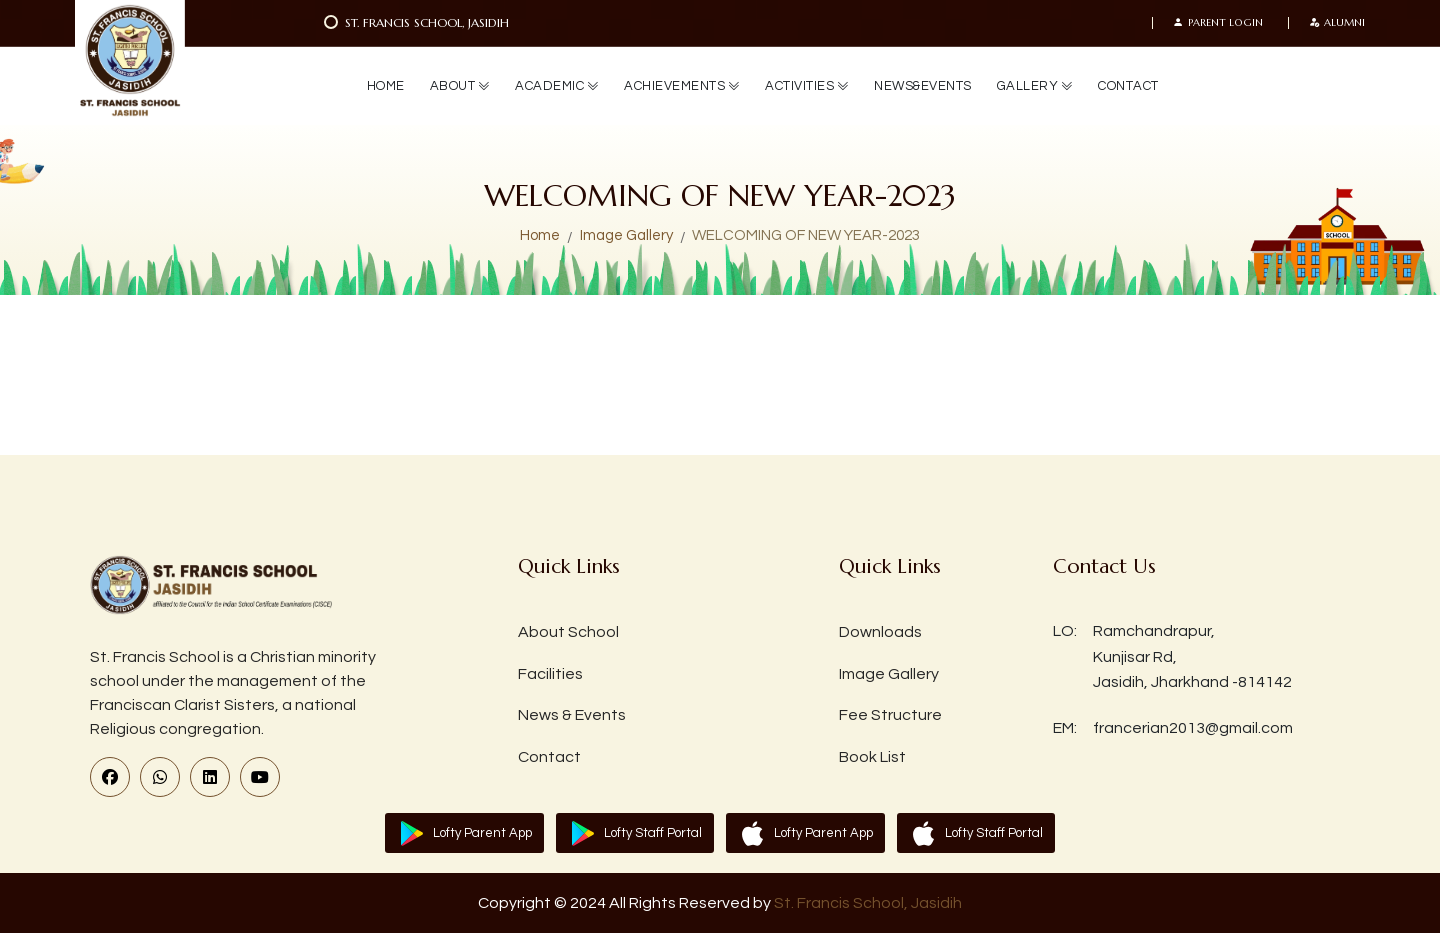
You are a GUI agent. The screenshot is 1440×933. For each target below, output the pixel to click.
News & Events (572, 715)
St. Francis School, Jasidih (868, 903)
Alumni (1337, 23)
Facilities (550, 674)
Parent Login (1218, 23)
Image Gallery (626, 235)
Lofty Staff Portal (653, 833)
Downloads (880, 632)
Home (540, 235)
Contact (549, 757)
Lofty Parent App (482, 833)
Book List (872, 757)
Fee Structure (890, 715)
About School (568, 632)
